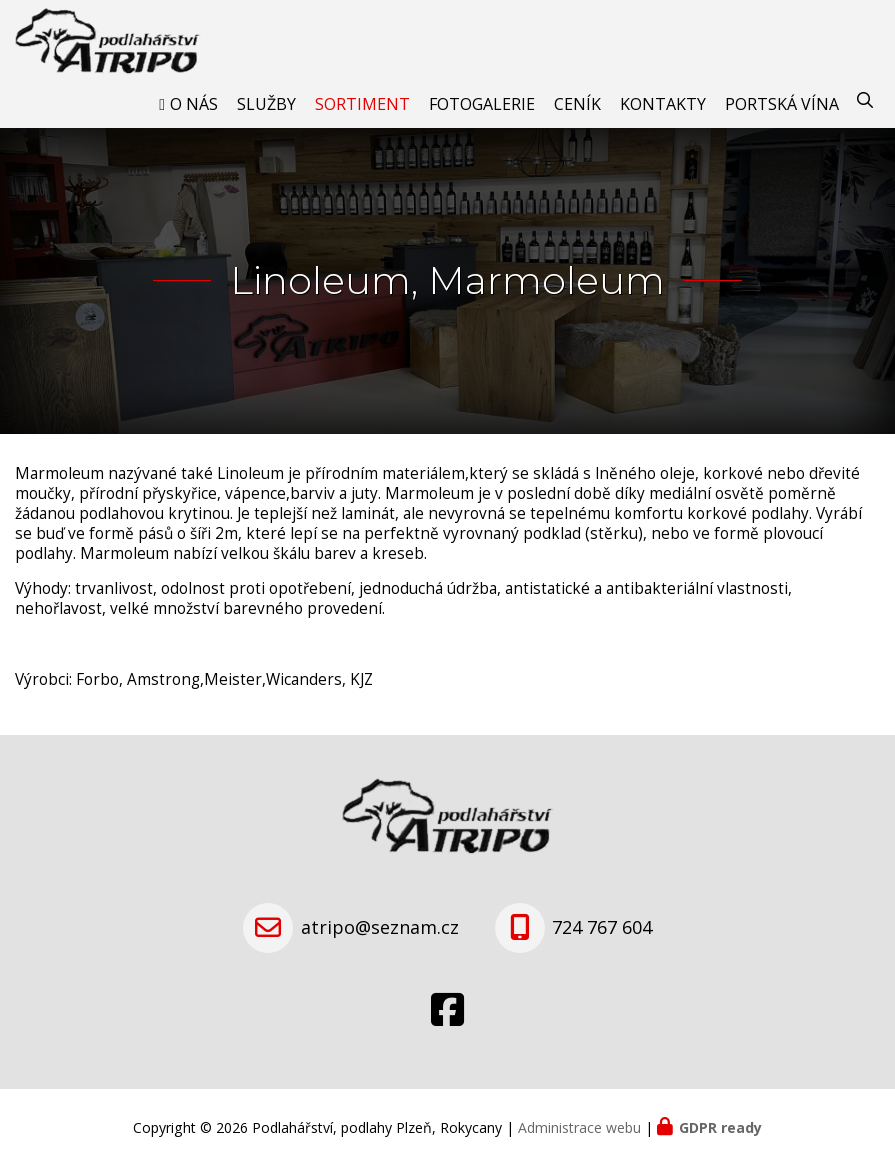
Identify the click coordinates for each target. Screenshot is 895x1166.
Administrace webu (579, 1127)
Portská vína (782, 104)
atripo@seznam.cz (380, 927)
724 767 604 (602, 927)
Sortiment (362, 104)
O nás (194, 104)
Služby (266, 104)
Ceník (577, 104)
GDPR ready (720, 1127)
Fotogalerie (482, 104)
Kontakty (663, 104)
